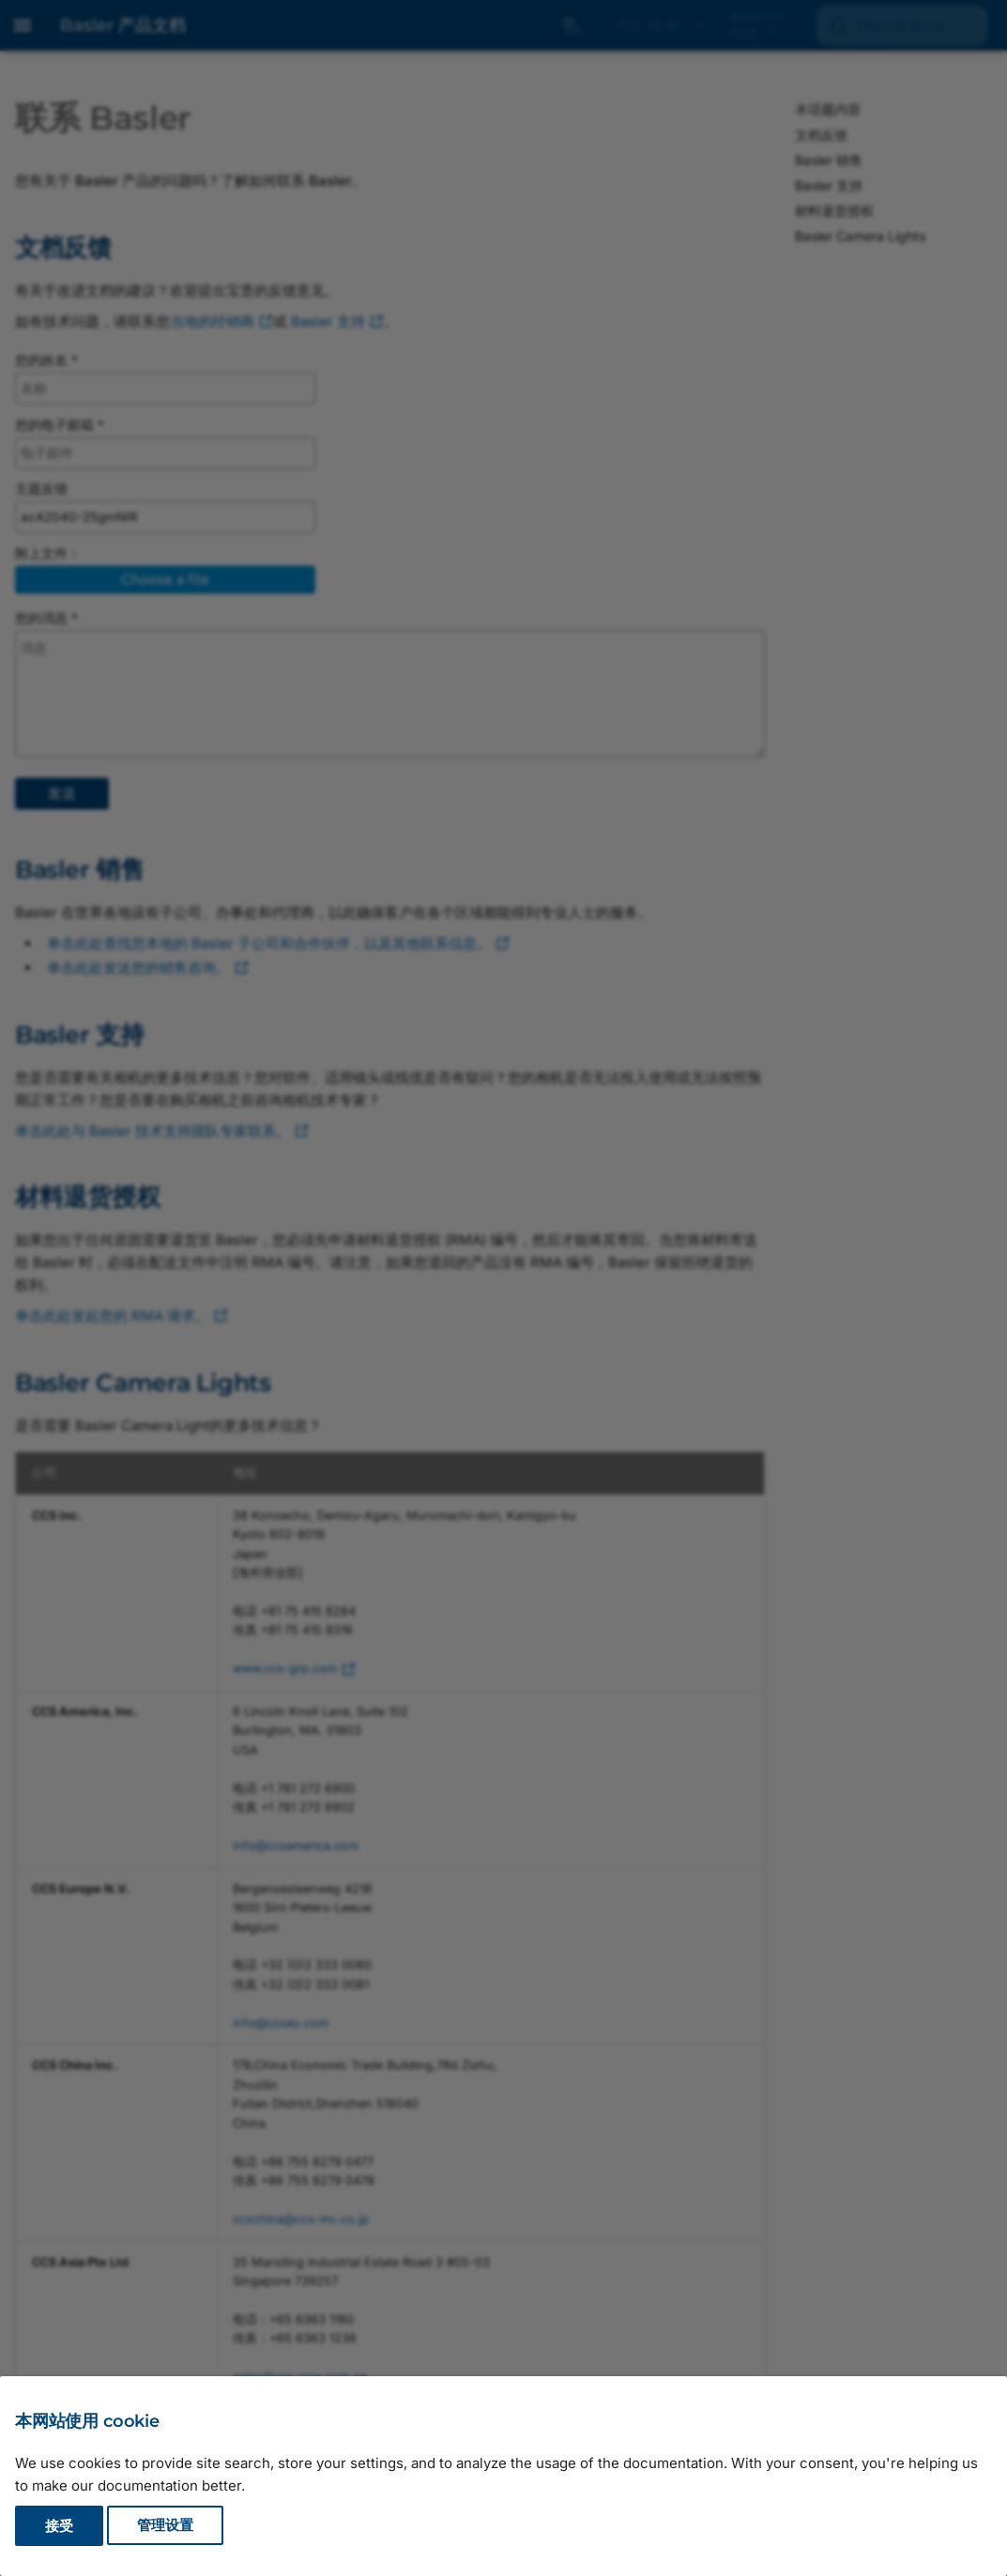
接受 (59, 2526)
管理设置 (165, 2526)
